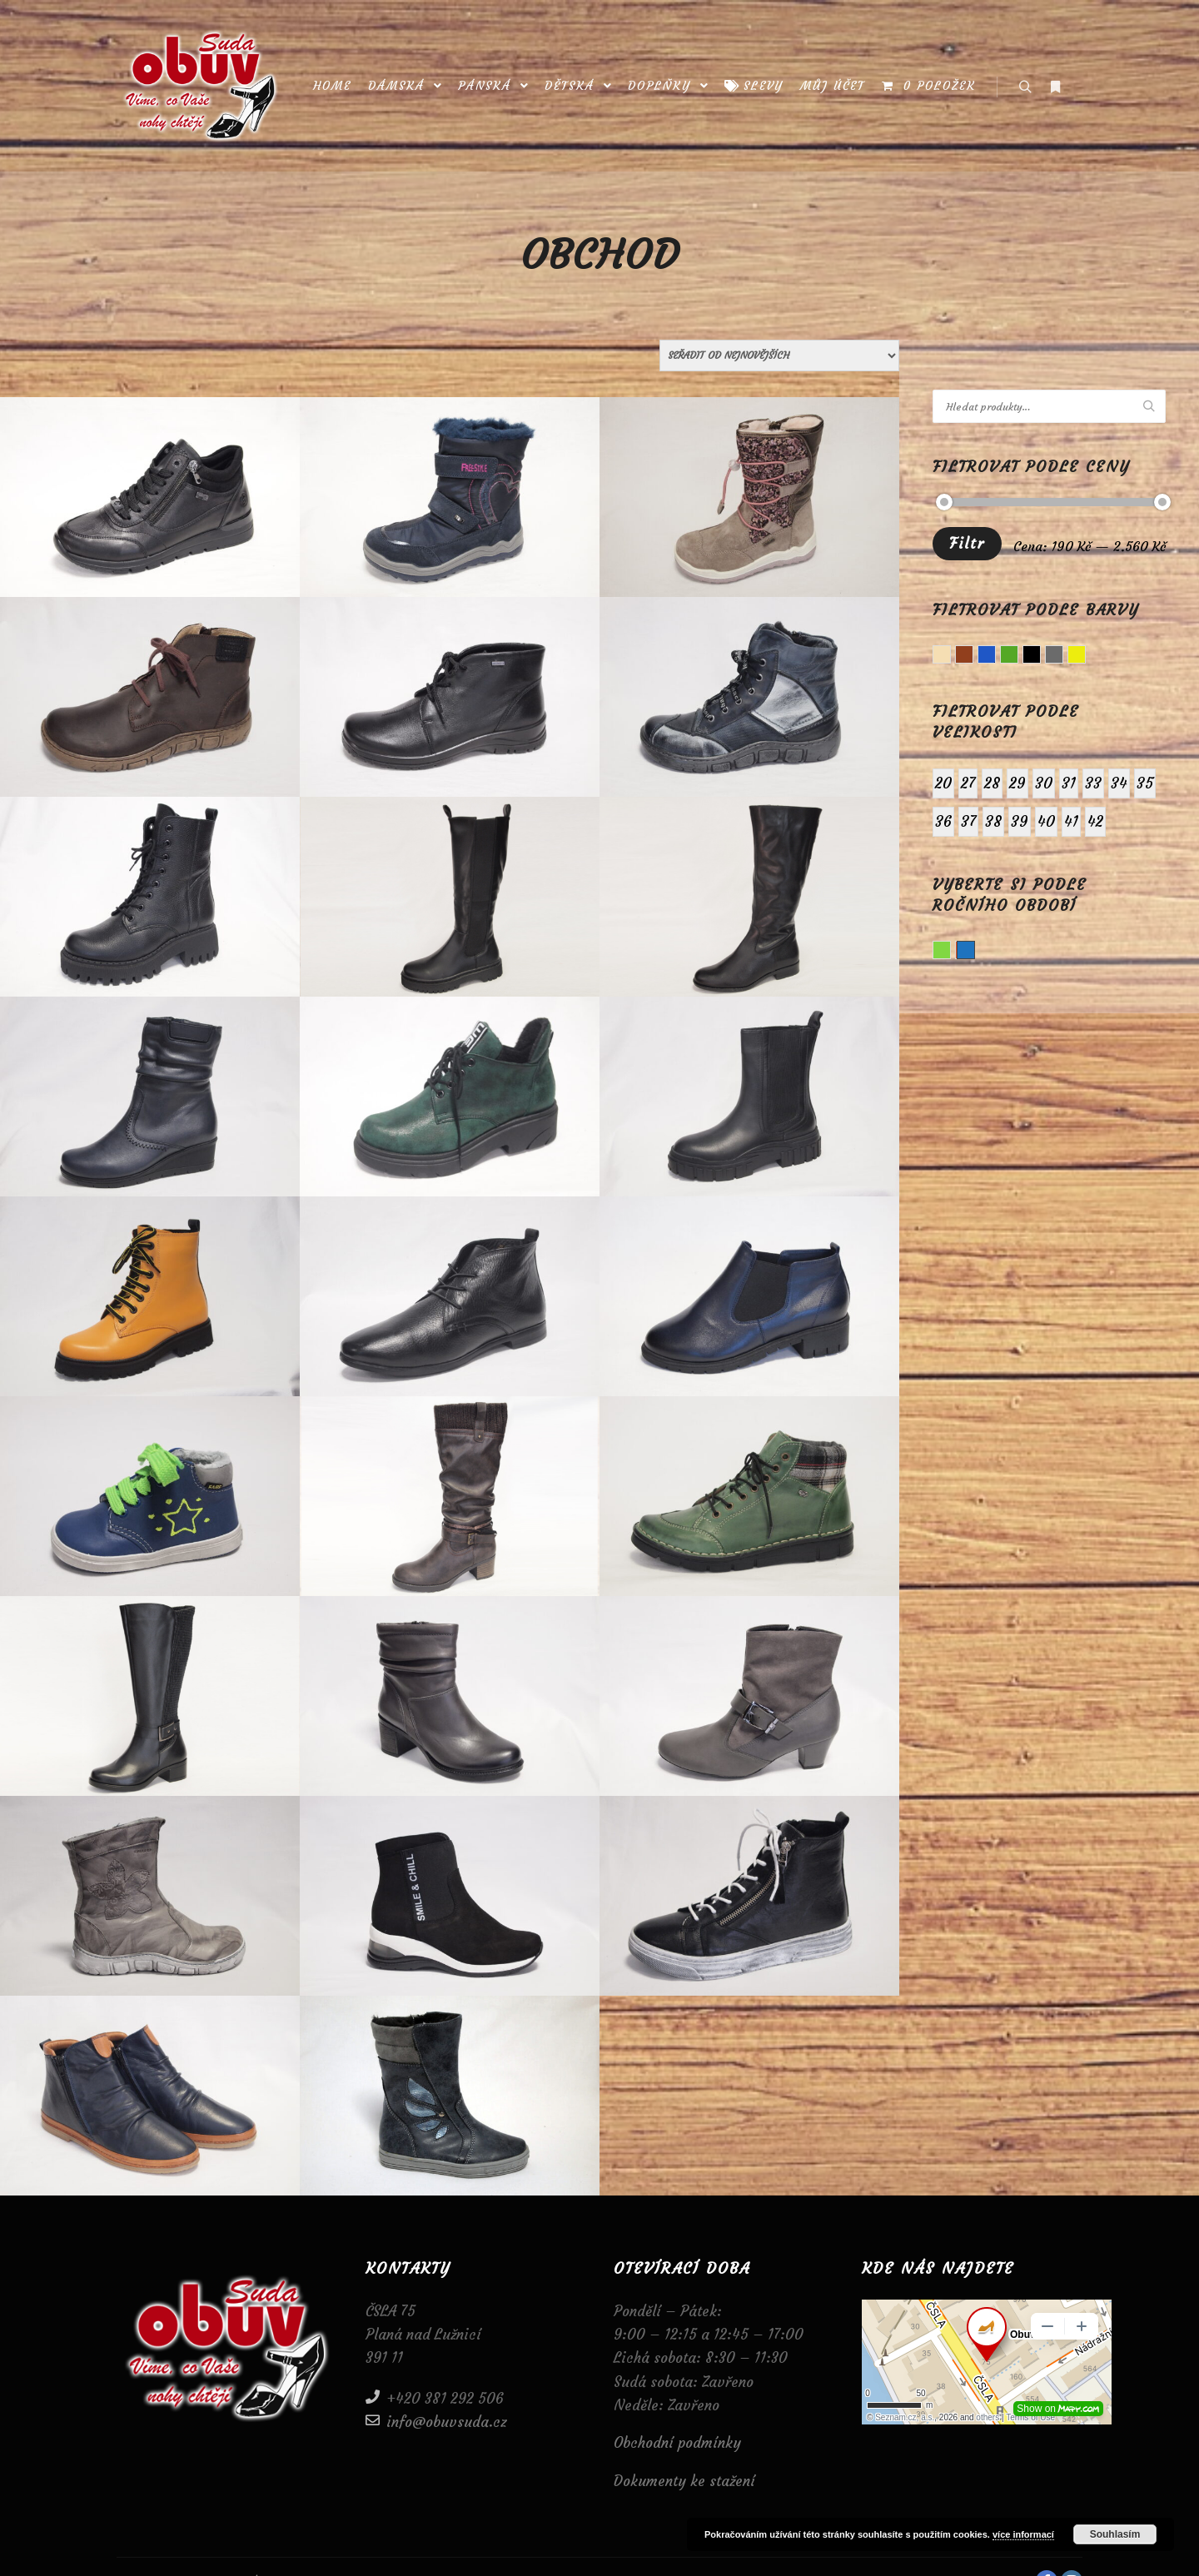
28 (992, 783)
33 (1093, 783)
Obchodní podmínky (677, 2443)
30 (1043, 783)
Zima (966, 950)
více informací (1023, 2534)
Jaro (950, 951)
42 (1095, 821)
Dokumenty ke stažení (684, 2481)
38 (993, 821)
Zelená (1017, 656)
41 (1071, 821)
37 (968, 821)
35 (1145, 783)
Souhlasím (1115, 2534)
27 (968, 783)
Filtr (967, 543)
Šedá (1062, 656)
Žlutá (1085, 656)
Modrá (995, 656)
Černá (1040, 656)
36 (943, 821)
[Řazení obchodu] (779, 355)
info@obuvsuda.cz (436, 2420)
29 (1017, 783)
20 (943, 783)
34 (1119, 783)
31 (1069, 783)
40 (1046, 821)
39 (1019, 821)
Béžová (950, 656)
